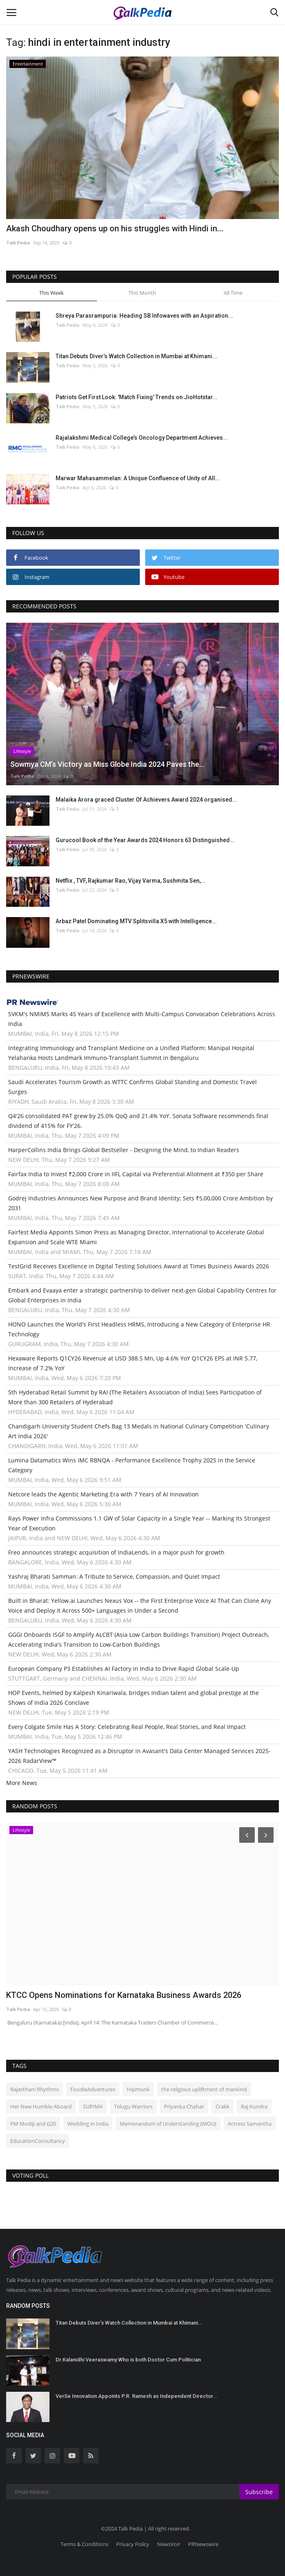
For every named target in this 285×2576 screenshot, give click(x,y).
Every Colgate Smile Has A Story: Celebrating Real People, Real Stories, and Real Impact (127, 1727)
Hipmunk (138, 2089)
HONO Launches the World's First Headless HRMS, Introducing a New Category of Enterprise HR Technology (139, 1329)
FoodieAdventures (92, 2089)
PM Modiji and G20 (33, 2123)
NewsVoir (168, 2544)
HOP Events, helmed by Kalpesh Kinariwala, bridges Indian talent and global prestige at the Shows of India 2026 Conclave (133, 1697)
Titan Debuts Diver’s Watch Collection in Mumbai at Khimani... (136, 356)
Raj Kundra (254, 2106)
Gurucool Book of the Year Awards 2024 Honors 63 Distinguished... (145, 840)
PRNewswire (203, 2544)
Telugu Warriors (133, 2106)
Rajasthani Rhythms (34, 2089)
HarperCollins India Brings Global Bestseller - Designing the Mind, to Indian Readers (123, 1150)
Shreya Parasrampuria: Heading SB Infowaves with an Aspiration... (144, 315)
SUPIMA (93, 2106)
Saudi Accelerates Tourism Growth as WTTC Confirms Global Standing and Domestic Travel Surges (132, 1087)
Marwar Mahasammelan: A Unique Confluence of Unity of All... (138, 478)
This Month (142, 292)
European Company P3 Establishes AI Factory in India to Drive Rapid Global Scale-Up (123, 1668)
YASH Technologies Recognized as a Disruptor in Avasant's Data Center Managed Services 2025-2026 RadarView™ (139, 1756)
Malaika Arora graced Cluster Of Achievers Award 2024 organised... (146, 799)
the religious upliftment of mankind (204, 2089)
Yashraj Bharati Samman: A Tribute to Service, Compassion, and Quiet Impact (114, 1576)
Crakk (222, 2106)
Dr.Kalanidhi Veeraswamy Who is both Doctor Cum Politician (128, 2360)
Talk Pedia (18, 243)
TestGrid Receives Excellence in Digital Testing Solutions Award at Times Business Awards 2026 (138, 1266)
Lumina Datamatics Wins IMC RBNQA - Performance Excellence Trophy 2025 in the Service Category (131, 1465)
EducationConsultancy (37, 2140)
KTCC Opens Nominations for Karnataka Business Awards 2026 (123, 1995)
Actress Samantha (250, 2123)
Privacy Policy (132, 2544)
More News (21, 1783)
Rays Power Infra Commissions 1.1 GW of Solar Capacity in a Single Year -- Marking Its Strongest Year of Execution (139, 1523)
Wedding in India (87, 2123)
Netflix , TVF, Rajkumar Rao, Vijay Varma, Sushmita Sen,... (131, 880)
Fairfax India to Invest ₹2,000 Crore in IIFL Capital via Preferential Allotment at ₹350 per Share (135, 1174)
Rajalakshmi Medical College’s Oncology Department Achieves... (142, 437)
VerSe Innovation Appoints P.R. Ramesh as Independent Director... (137, 2396)
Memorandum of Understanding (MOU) (168, 2123)
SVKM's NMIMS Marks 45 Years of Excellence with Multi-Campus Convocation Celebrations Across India (141, 1019)
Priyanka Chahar (184, 2106)
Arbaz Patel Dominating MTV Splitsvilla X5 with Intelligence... (136, 921)
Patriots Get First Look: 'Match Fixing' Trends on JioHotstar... (137, 397)
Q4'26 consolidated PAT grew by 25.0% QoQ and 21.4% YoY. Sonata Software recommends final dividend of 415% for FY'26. (138, 1121)
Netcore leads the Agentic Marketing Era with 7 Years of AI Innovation (103, 1494)
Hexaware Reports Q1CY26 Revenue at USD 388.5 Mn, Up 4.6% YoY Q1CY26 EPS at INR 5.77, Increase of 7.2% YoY (132, 1363)
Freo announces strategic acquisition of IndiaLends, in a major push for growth (116, 1552)
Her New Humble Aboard (41, 2106)
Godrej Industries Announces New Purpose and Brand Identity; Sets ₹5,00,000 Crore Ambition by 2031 (140, 1203)
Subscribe (259, 2492)
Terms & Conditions (84, 2544)
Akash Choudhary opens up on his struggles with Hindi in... (114, 228)
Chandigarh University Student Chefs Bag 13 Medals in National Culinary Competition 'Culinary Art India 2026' (138, 1431)
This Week (51, 292)
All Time (233, 292)
